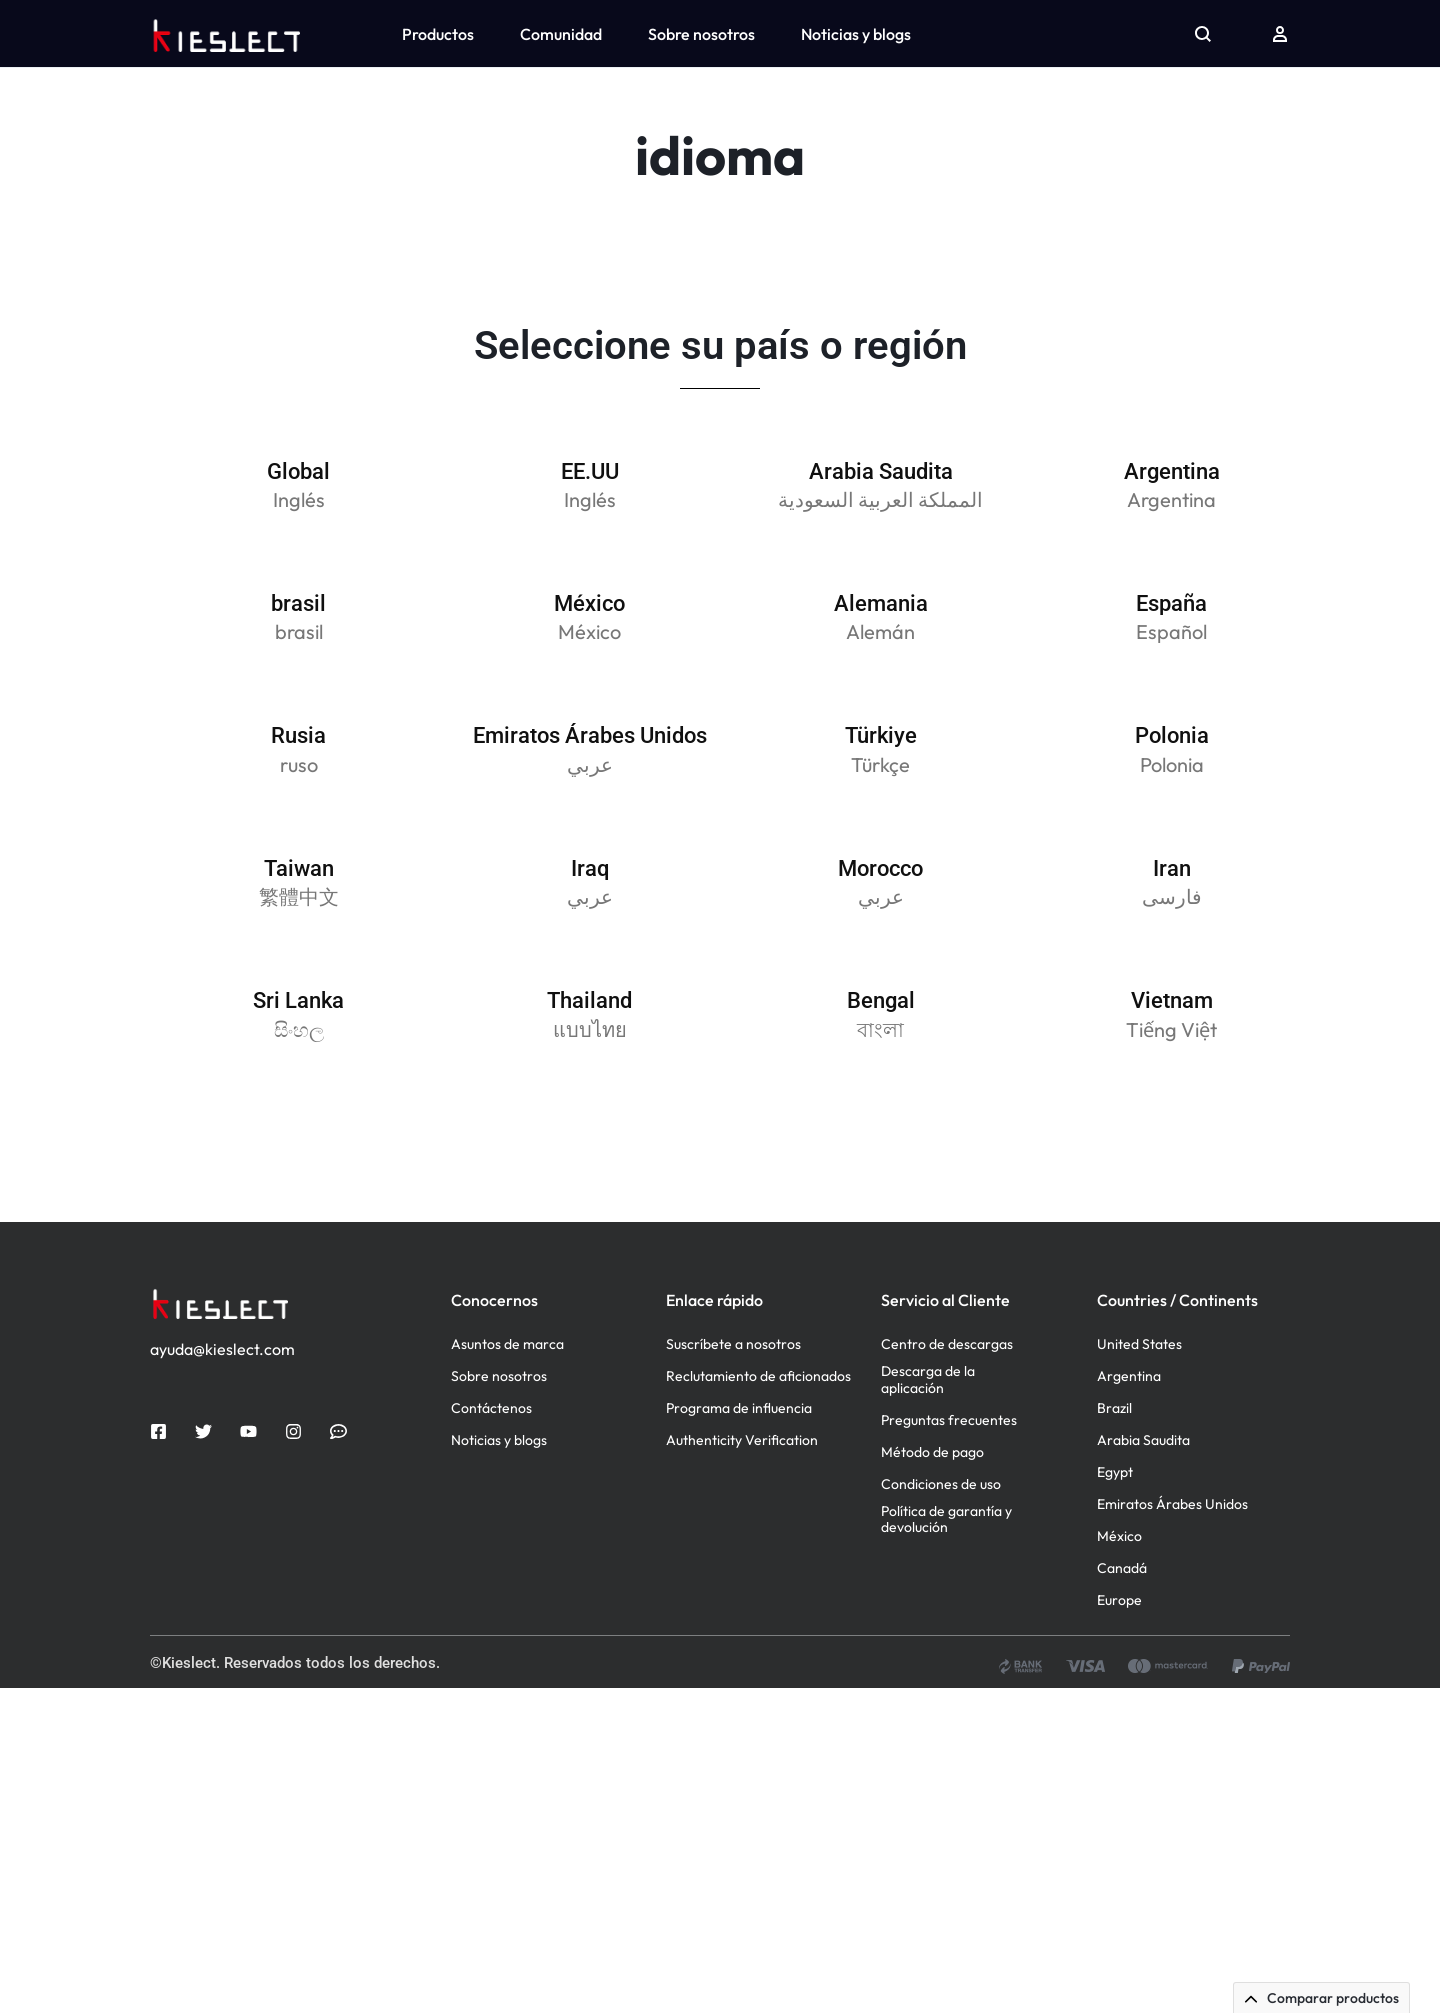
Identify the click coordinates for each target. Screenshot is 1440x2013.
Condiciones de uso (941, 1541)
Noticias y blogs (856, 34)
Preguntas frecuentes (949, 1477)
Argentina (1129, 1434)
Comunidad (561, 34)
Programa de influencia (739, 1466)
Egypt (1115, 1530)
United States (1139, 1402)
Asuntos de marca (507, 1402)
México (1119, 1594)
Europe (1119, 1658)
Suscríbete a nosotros (733, 1402)
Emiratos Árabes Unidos (1172, 1562)
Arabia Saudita (1143, 1498)
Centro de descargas (947, 1402)
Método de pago (932, 1509)
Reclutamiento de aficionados (758, 1434)
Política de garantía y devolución (946, 1577)
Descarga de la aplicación (928, 1438)
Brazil (1114, 1466)
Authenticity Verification (742, 1498)
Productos (438, 34)
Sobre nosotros (701, 34)
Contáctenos (491, 1466)
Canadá (1122, 1626)
